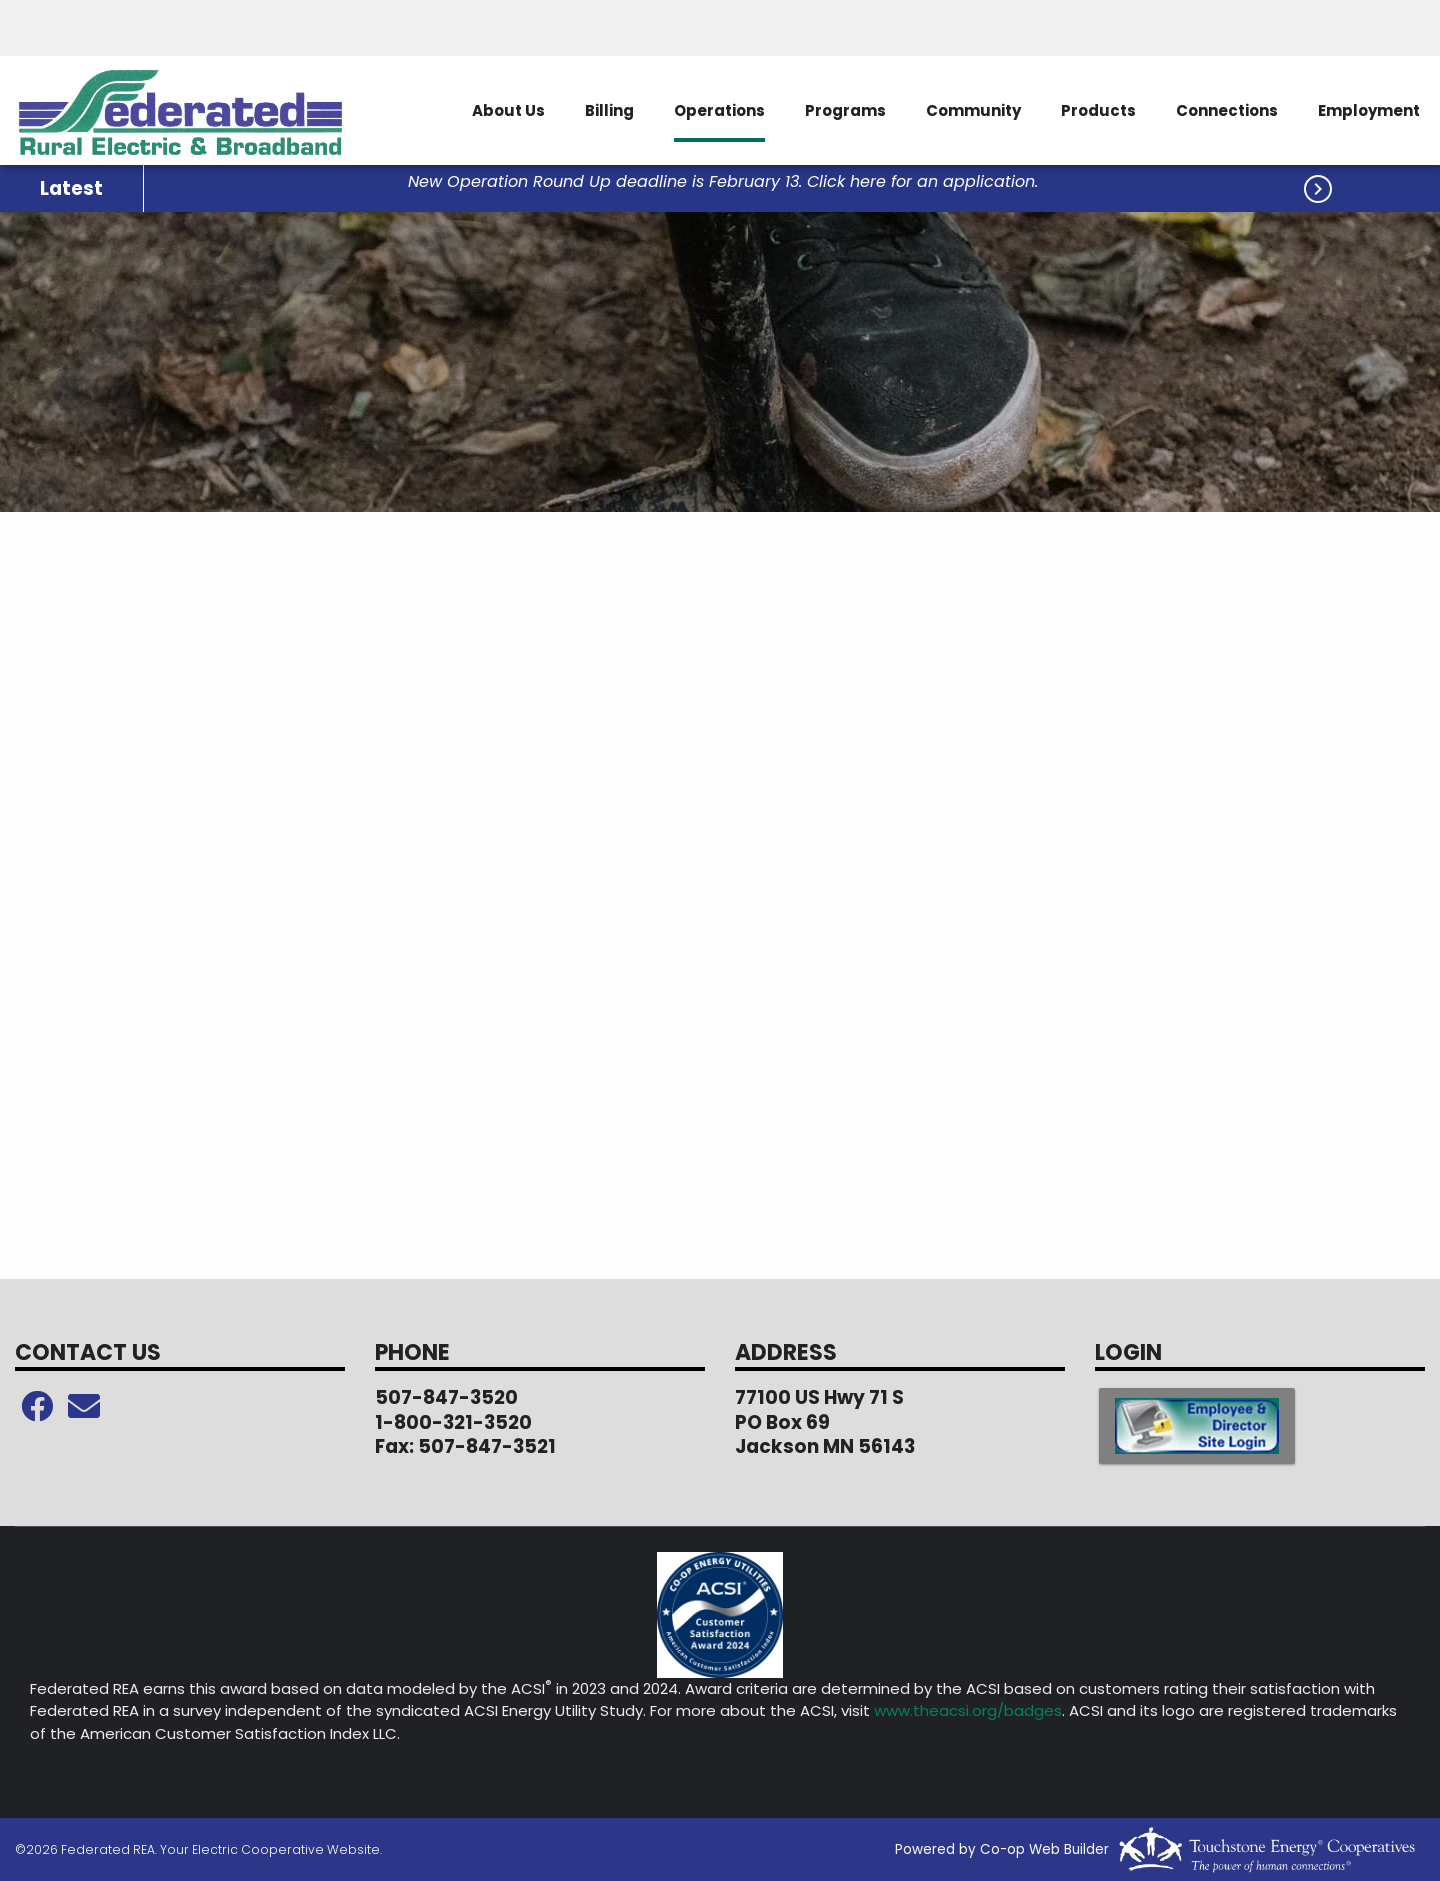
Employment (1369, 110)
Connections (1227, 110)
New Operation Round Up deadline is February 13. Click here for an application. (723, 182)
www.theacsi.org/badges (968, 1710)
